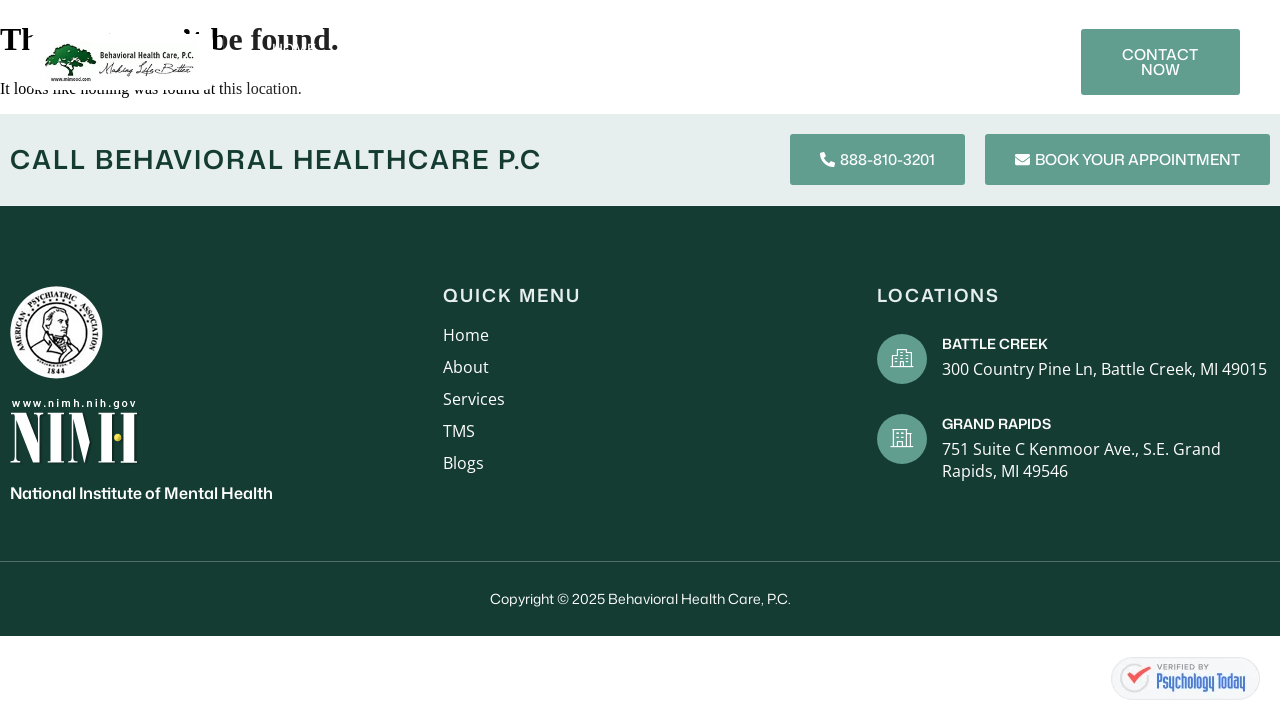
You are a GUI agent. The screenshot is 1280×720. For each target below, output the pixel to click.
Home (294, 48)
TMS (826, 48)
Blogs (896, 48)
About (371, 48)
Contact (884, 74)
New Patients (579, 48)
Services (461, 48)
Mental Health (721, 48)
